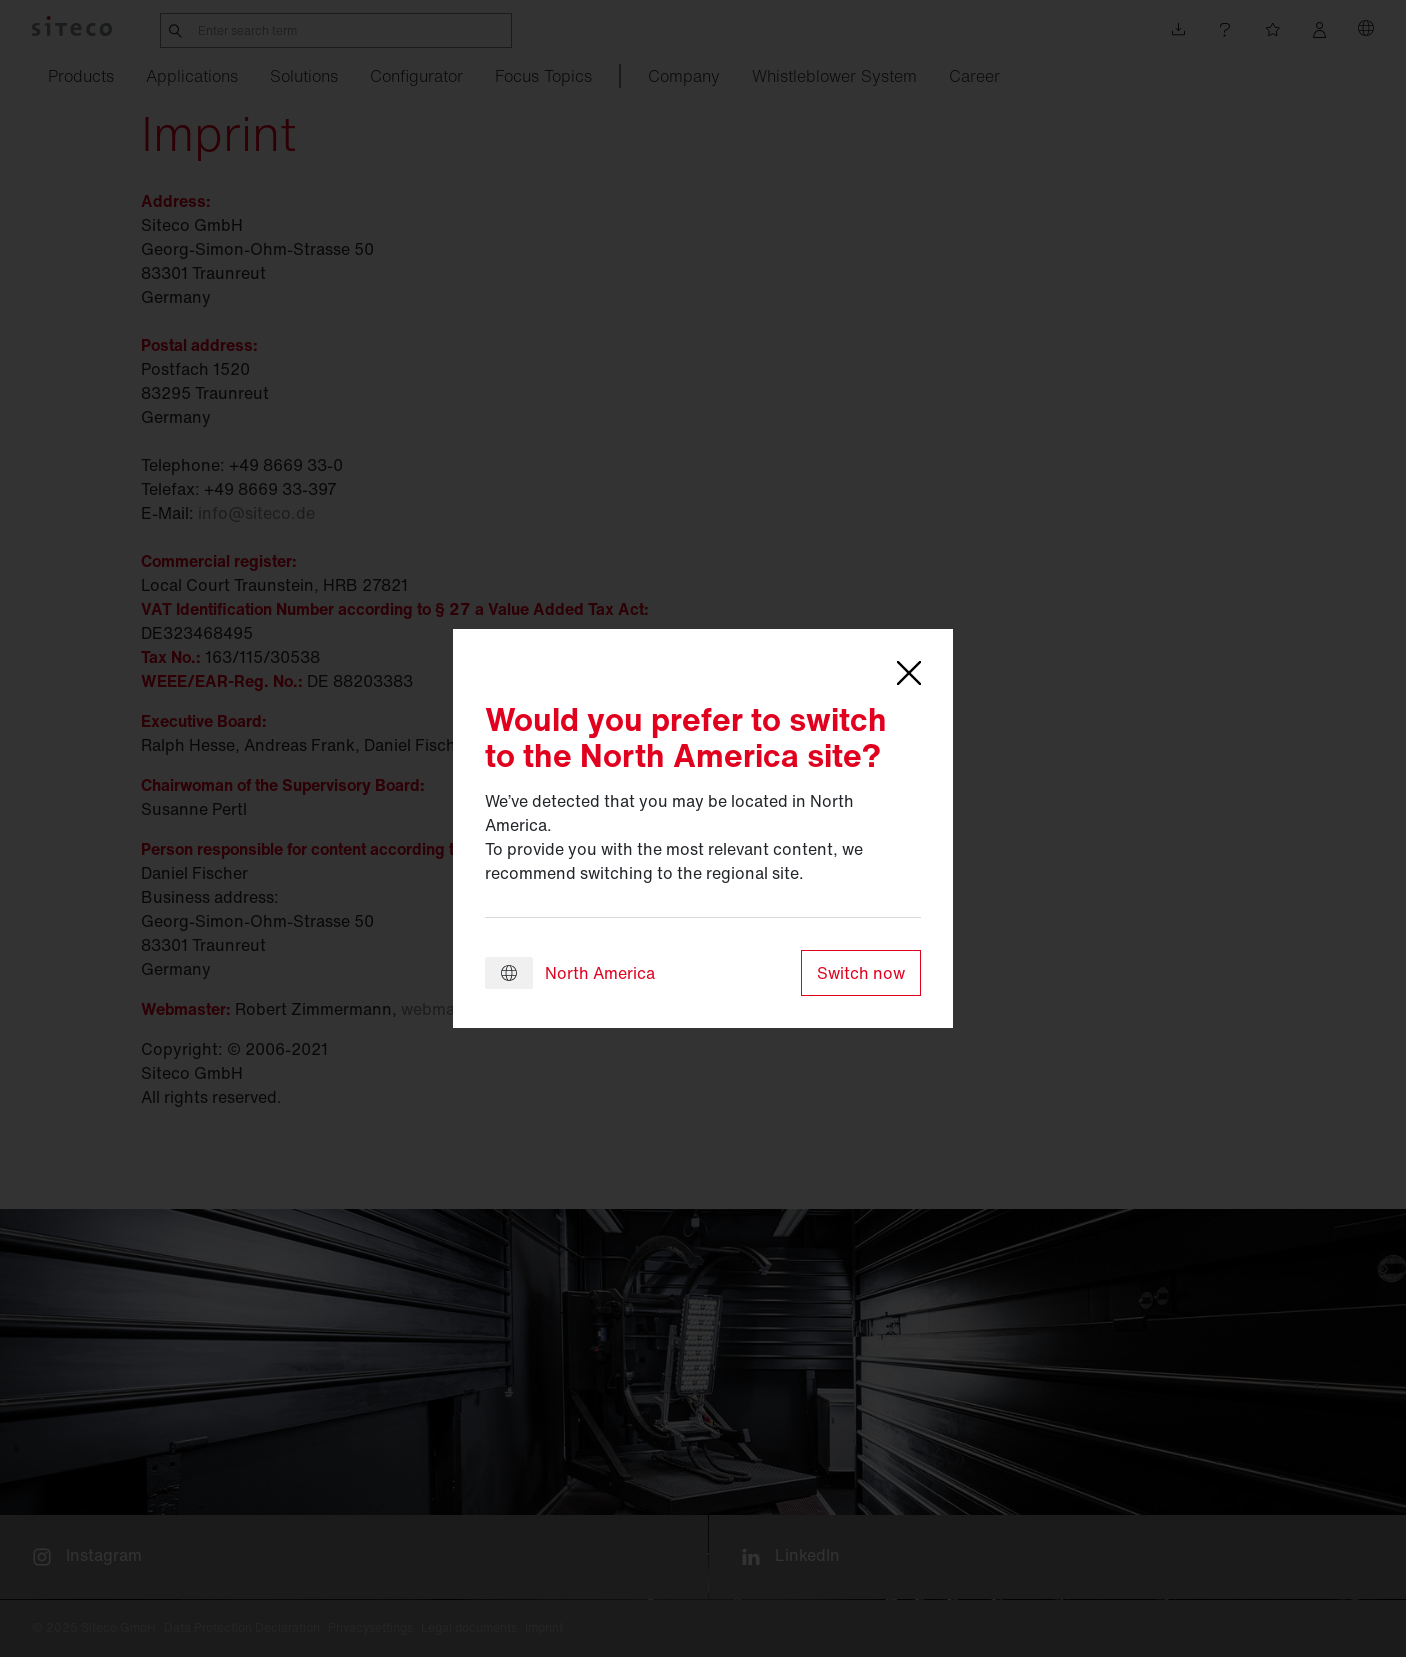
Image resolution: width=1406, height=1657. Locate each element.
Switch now (861, 973)
